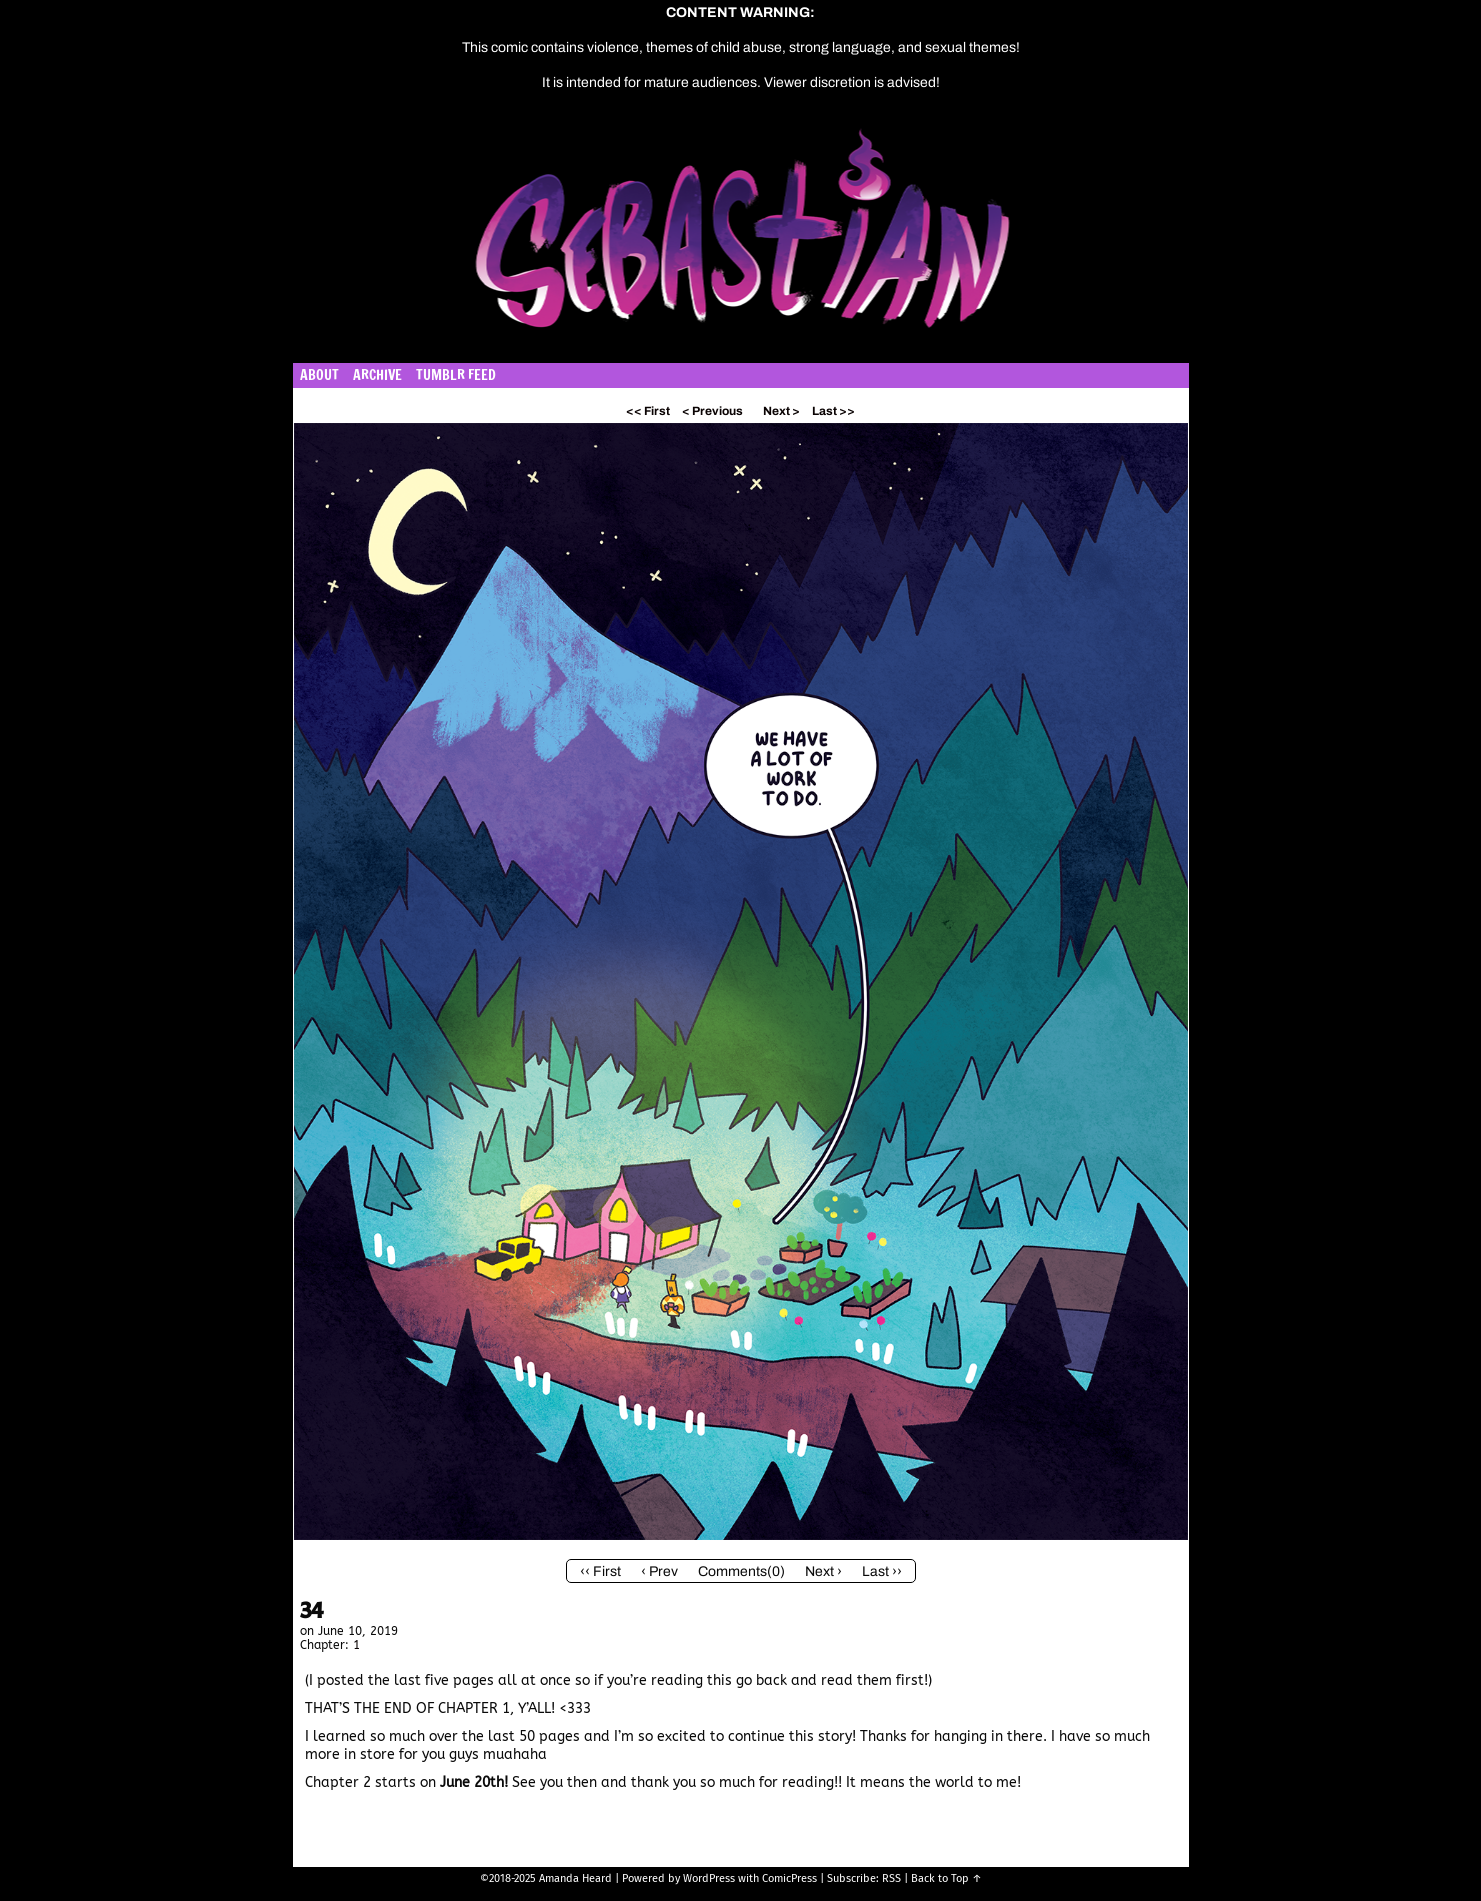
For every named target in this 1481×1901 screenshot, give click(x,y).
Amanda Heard (575, 1878)
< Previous (712, 411)
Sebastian (836, 239)
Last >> (833, 411)
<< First (648, 411)
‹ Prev (659, 1571)
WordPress (709, 1878)
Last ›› (882, 1571)
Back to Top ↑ (946, 1878)
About (319, 375)
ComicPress (789, 1878)
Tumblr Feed (456, 375)
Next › (823, 1571)
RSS (891, 1878)
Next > (781, 411)
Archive (377, 375)
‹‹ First (600, 1571)
